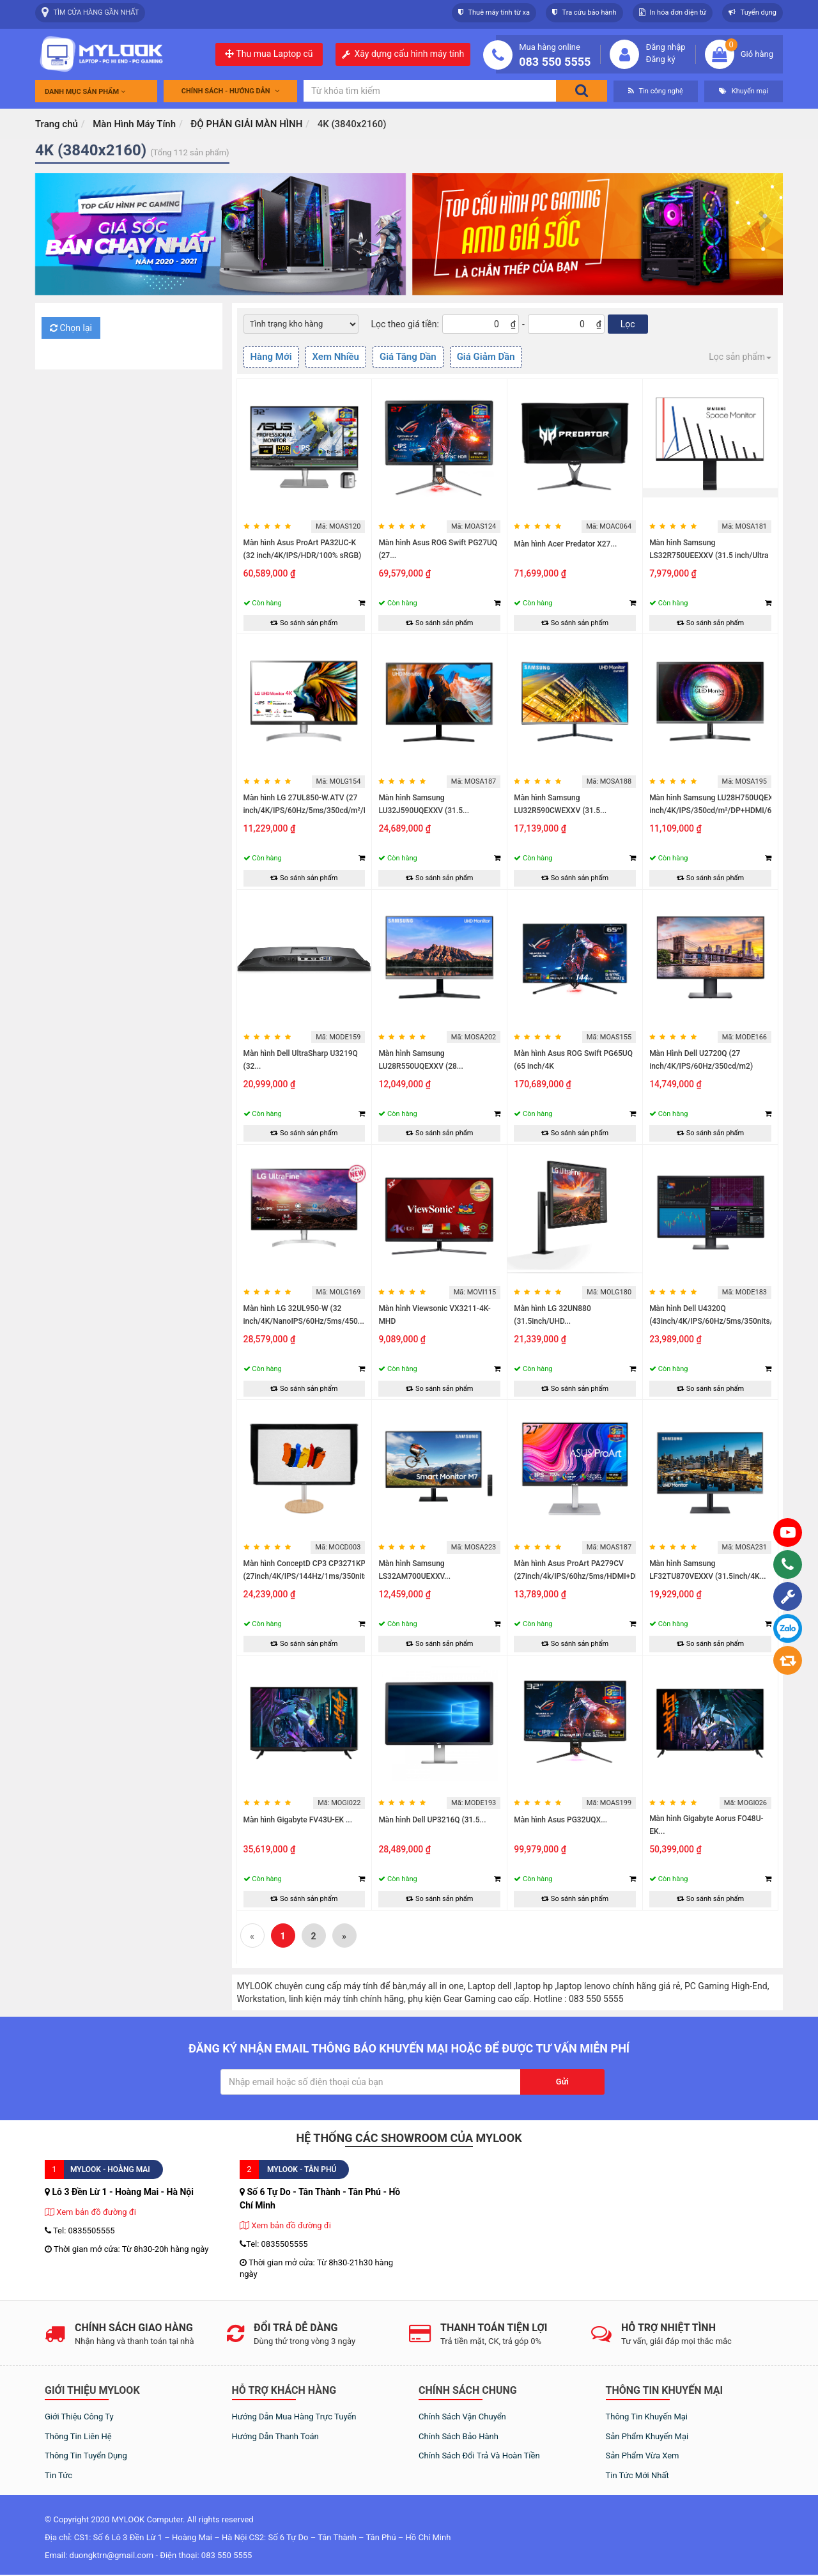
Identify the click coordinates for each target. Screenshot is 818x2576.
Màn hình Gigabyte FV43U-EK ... (298, 1819)
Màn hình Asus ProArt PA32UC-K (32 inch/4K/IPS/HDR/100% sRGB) (302, 549)
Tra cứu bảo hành (584, 12)
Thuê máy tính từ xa (494, 12)
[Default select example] (301, 324)
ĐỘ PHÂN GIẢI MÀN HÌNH (246, 124)
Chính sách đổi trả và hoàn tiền (479, 2455)
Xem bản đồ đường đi (90, 2212)
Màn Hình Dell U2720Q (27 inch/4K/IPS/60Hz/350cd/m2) (701, 1060)
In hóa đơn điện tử (673, 12)
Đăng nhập (665, 47)
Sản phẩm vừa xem (642, 2455)
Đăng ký (660, 59)
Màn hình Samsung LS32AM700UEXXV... (414, 1570)
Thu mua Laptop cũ (269, 54)
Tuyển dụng (752, 12)
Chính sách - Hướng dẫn (230, 91)
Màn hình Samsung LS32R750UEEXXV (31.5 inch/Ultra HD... (708, 555)
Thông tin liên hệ (78, 2436)
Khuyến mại (743, 91)
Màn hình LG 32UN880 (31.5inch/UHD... (552, 1315)
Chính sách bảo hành (458, 2436)
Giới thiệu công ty (79, 2416)
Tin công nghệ (655, 91)
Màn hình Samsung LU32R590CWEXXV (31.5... (560, 804)
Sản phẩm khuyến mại (647, 2436)
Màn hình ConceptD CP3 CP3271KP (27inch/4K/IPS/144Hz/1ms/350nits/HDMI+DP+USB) (334, 1570)
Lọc (628, 324)
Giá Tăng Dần (408, 356)
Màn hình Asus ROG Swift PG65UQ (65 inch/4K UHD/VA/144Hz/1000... (573, 1066)
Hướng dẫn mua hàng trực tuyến (294, 2416)
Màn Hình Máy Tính (134, 124)
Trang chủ (56, 124)
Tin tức (58, 2475)
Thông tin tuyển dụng (86, 2455)
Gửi (562, 2081)
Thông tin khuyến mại (647, 2416)
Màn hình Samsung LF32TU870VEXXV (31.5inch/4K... (707, 1570)
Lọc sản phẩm (740, 357)
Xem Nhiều (336, 356)
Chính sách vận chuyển (462, 2416)
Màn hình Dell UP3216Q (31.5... (432, 1819)
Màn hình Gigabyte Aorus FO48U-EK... (706, 1825)
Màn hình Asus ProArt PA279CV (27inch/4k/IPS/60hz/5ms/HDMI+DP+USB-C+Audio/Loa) (587, 1576)
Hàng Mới (271, 356)
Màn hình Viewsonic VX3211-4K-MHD (434, 1315)
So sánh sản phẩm (303, 623)
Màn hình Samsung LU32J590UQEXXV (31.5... (423, 804)
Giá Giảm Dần (486, 356)
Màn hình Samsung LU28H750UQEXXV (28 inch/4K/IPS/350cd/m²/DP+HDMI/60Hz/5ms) (727, 804)
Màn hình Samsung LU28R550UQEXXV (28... (420, 1060)
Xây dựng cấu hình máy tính (410, 54)
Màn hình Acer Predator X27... (565, 543)
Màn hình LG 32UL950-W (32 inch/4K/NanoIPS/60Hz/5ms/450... (303, 1315)
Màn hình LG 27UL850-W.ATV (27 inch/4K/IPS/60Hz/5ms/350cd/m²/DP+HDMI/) (323, 804)
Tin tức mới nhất (637, 2475)
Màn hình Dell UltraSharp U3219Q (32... (300, 1060)
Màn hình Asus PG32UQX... (560, 1819)
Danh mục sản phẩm (85, 92)
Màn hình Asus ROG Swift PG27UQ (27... (437, 549)
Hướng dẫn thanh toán (275, 2436)
